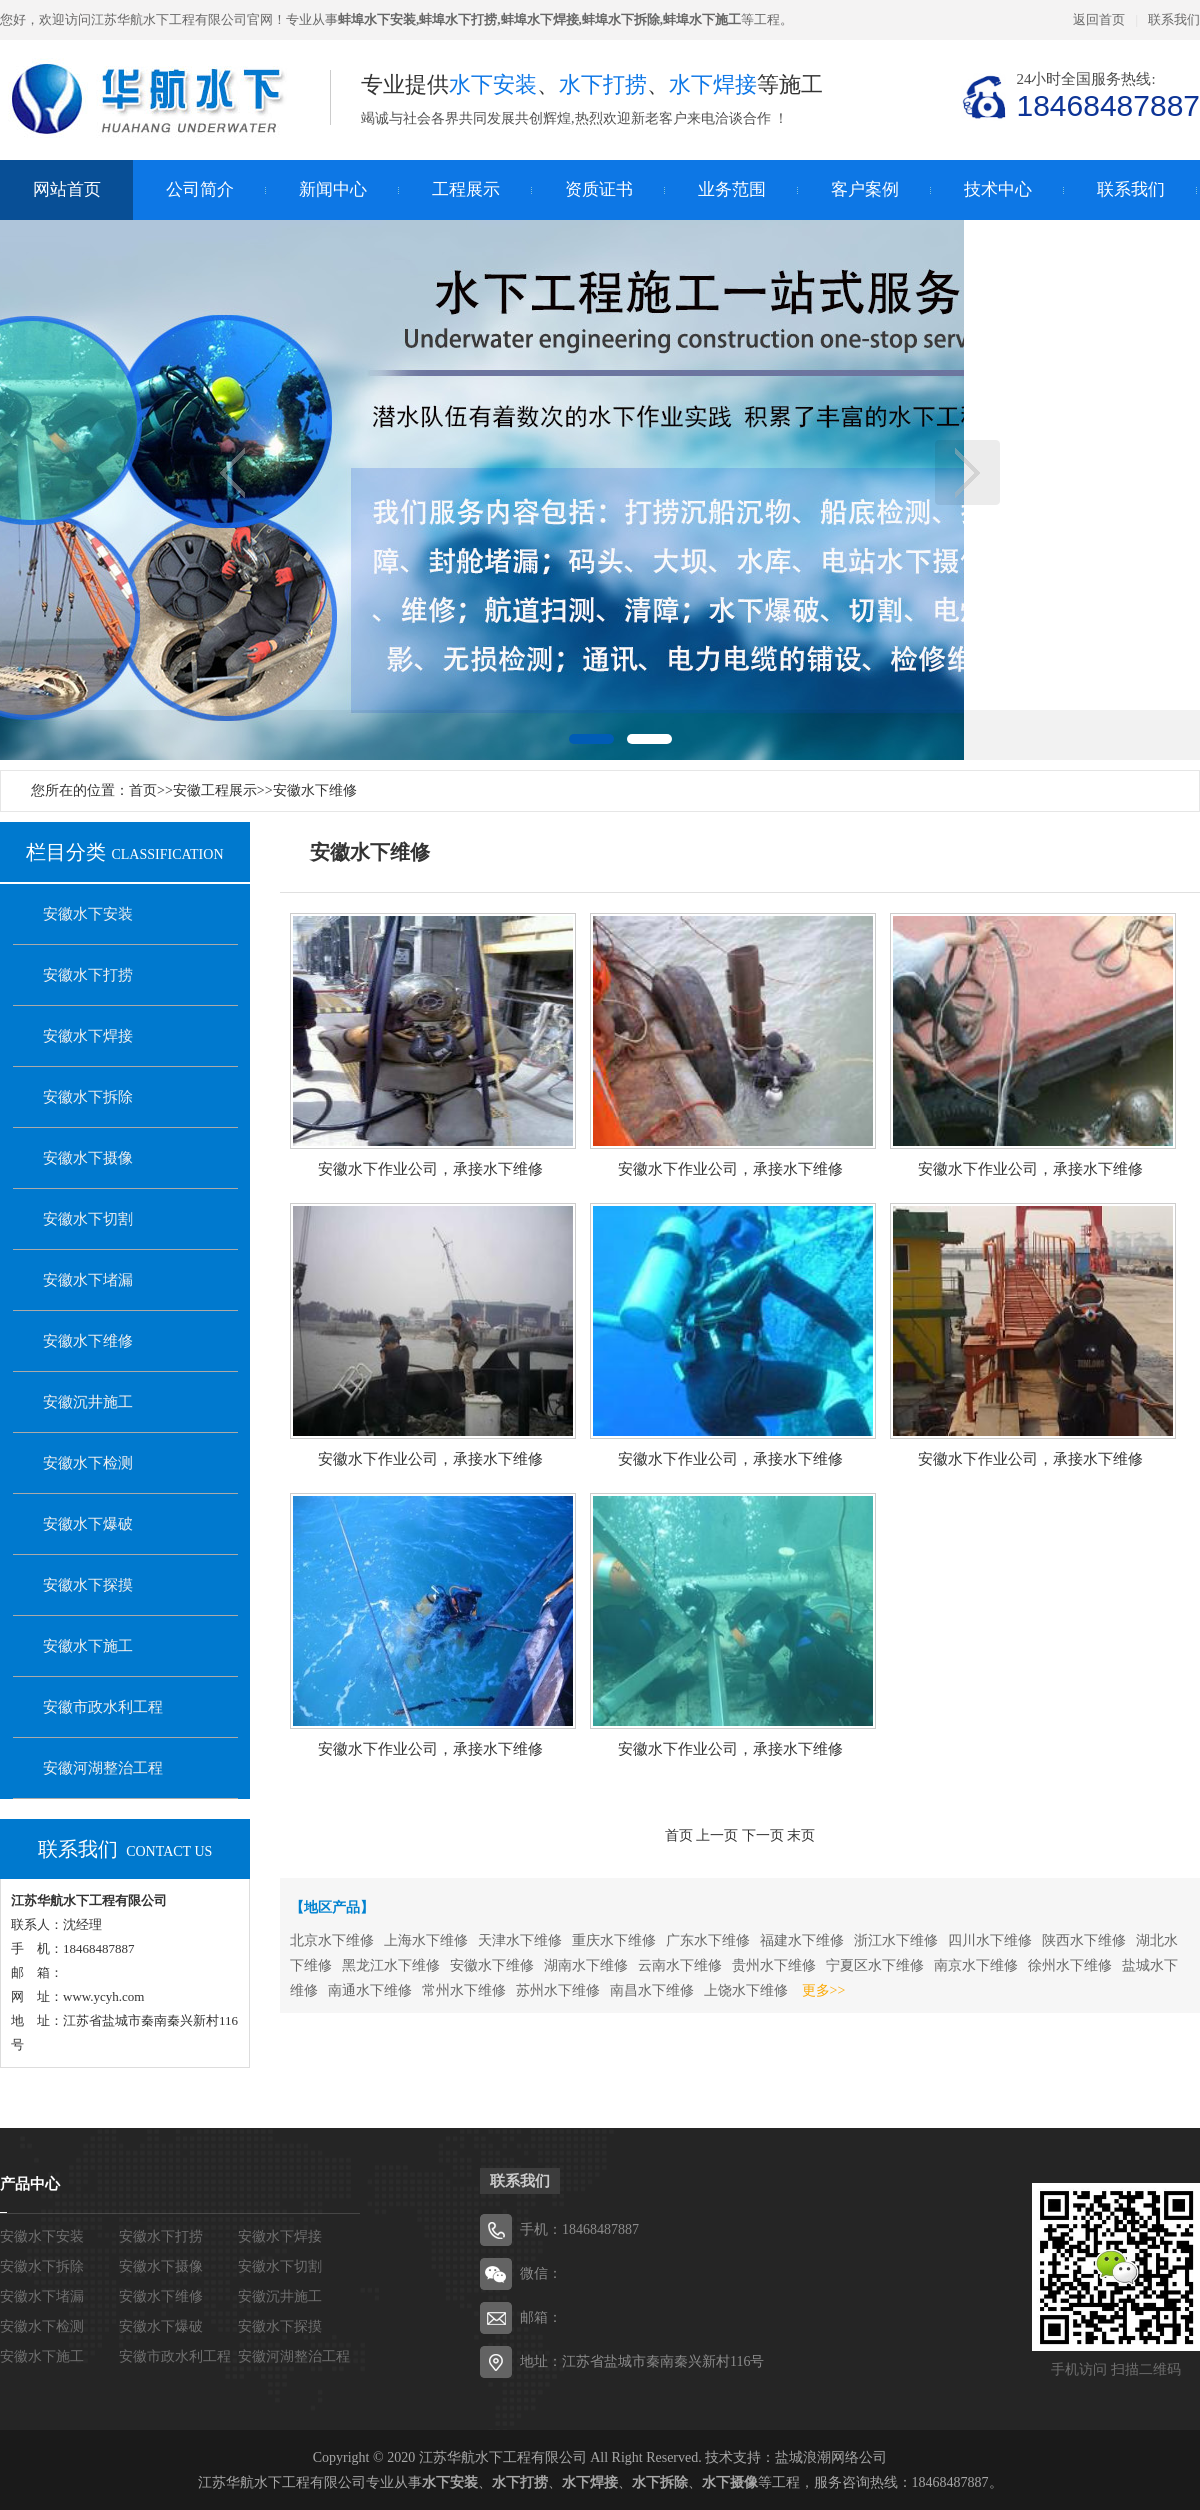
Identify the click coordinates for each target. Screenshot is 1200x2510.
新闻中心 (333, 189)
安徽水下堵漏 (88, 1280)
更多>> (824, 1990)
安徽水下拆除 (88, 1097)
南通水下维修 (370, 1990)
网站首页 (67, 189)
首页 (143, 790)
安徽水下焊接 (88, 1036)
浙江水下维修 (896, 1940)
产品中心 (30, 2184)
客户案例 (865, 189)
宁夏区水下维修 (875, 1965)
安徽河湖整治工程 (103, 1768)
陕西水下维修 (1084, 1940)
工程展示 (466, 189)
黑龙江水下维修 (391, 1965)
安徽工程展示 (215, 790)
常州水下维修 (464, 1990)
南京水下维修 (976, 1965)
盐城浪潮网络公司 (831, 2457)
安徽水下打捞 (88, 975)
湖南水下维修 (586, 1965)
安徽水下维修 (315, 790)
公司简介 (200, 189)
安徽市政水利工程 (103, 1707)
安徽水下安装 (88, 914)
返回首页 (1099, 19)
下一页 (967, 472)
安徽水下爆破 (88, 1524)
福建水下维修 (802, 1940)
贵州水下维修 (774, 1965)
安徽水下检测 (88, 1463)
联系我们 (1174, 19)
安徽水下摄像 (88, 1158)
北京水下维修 (332, 1940)
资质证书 (599, 189)
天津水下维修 (520, 1940)
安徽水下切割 (88, 1219)
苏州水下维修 (558, 1990)
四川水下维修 (990, 1940)
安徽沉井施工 (88, 1402)
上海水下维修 (426, 1940)
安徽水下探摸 (88, 1585)
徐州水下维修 (1070, 1965)
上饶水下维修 (746, 1990)
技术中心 (998, 189)
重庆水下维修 (614, 1940)
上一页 (232, 472)
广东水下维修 (708, 1940)
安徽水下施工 (88, 1646)
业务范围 (732, 189)
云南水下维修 (680, 1965)
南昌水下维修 (652, 1990)
